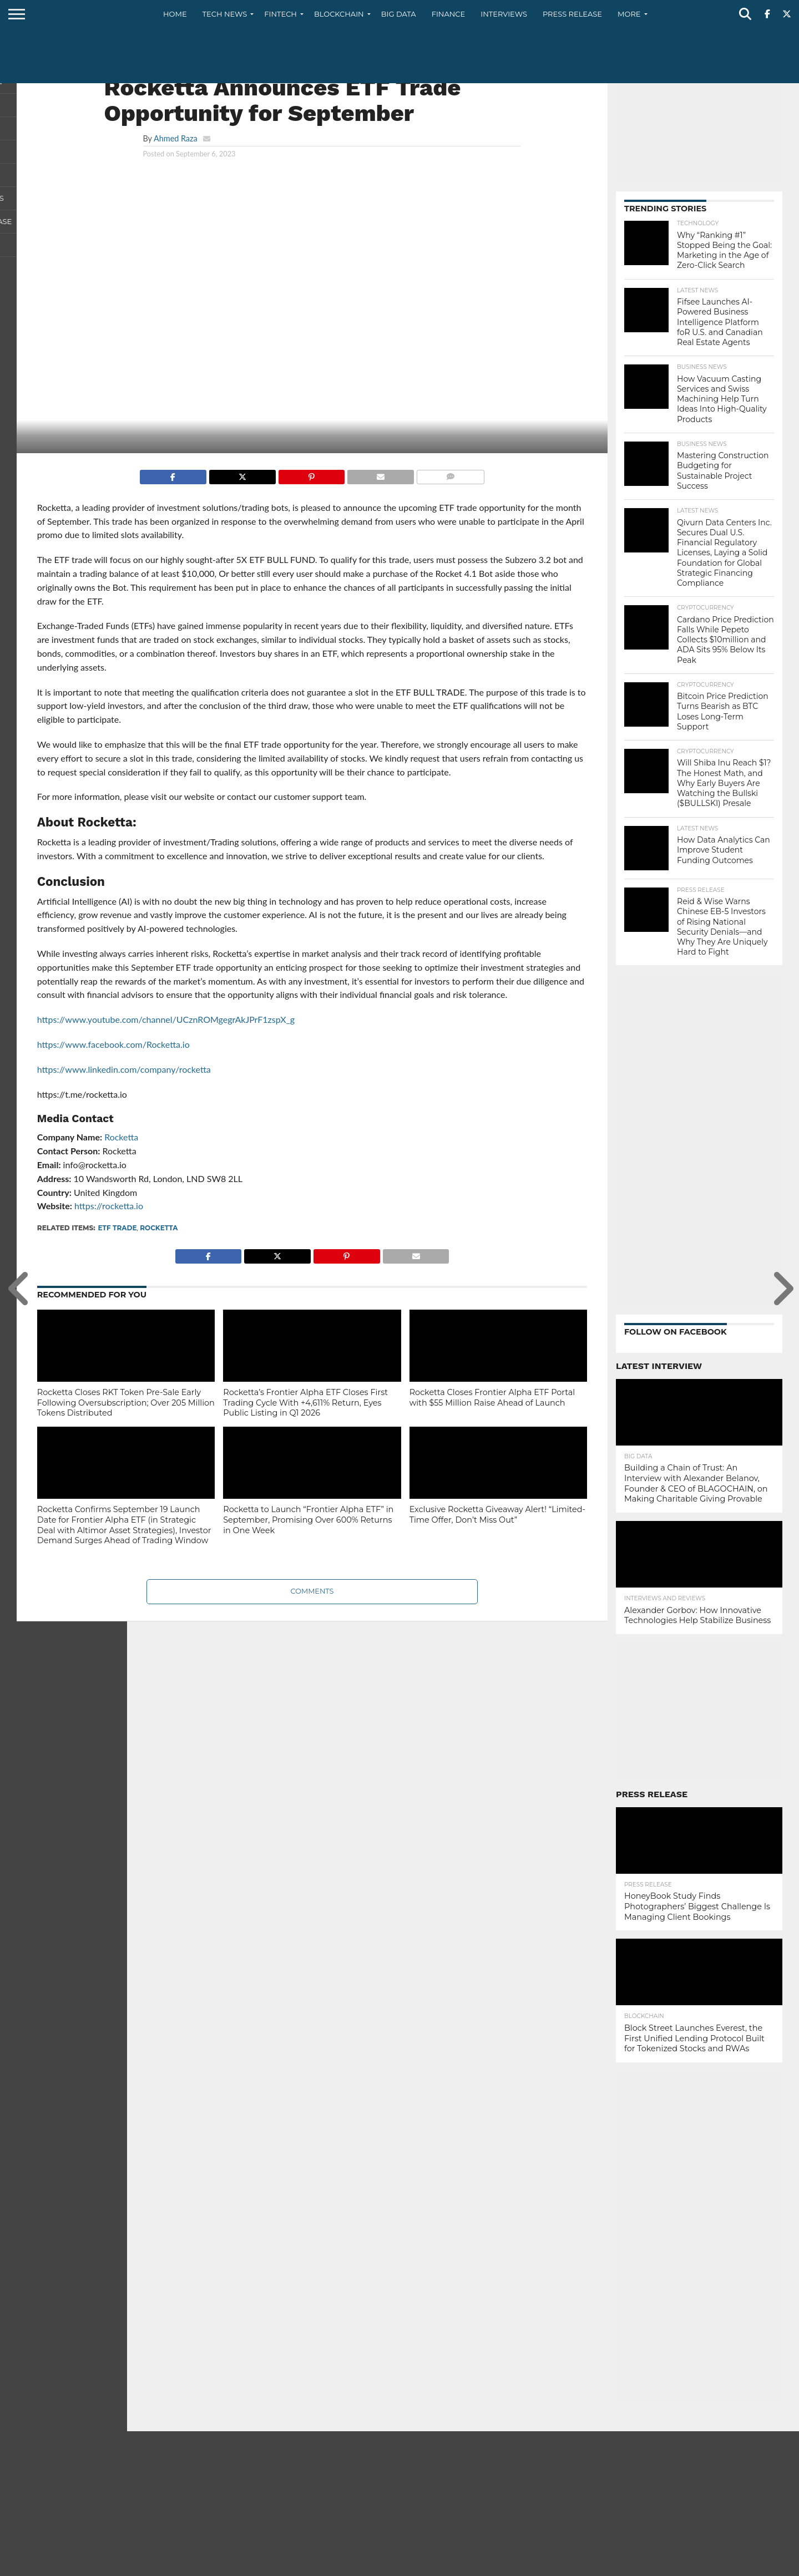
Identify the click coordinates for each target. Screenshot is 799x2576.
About (658, 2566)
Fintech (280, 13)
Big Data (398, 13)
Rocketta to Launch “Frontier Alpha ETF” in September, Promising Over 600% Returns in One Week (308, 1519)
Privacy (735, 2566)
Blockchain (339, 13)
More (629, 13)
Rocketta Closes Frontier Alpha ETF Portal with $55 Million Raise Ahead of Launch (492, 1397)
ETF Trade (117, 1228)
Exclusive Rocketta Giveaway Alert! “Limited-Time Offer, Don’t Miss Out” (497, 1514)
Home (175, 13)
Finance (449, 13)
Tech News (225, 13)
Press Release (572, 13)
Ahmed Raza (176, 138)
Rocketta (159, 1228)
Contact (696, 2566)
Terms (771, 2566)
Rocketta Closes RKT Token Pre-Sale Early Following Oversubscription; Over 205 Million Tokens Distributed (126, 1402)
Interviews (504, 13)
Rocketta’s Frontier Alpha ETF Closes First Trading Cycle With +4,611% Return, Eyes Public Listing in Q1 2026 (305, 1402)
